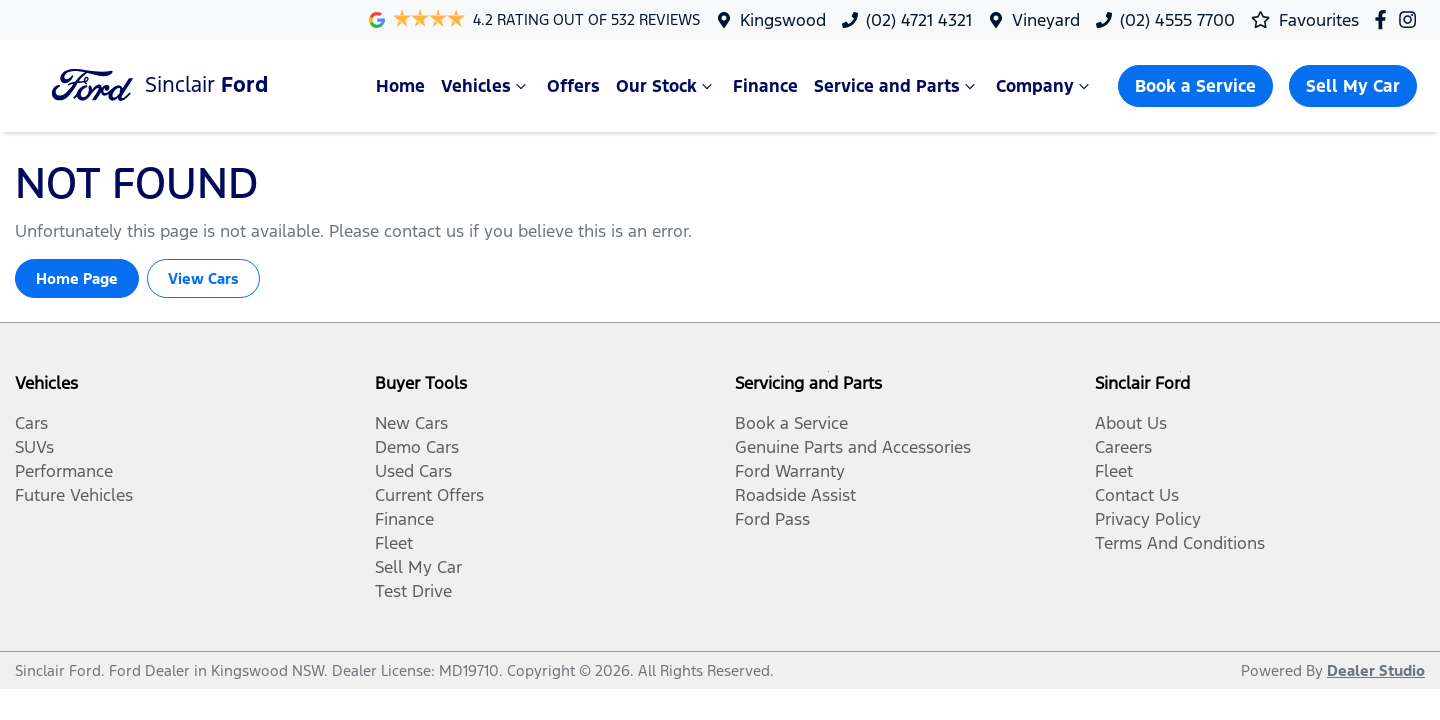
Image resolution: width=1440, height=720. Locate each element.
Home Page (77, 278)
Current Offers (429, 495)
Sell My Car (1353, 86)
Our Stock (666, 86)
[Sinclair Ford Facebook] (1384, 19)
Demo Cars (417, 447)
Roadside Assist (795, 495)
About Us (1131, 423)
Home (400, 86)
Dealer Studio (1376, 670)
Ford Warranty (790, 471)
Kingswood (783, 20)
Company (1045, 86)
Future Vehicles (74, 495)
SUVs (34, 447)
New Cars (411, 423)
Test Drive (413, 591)
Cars (31, 423)
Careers (1123, 447)
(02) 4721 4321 (919, 20)
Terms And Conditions (1180, 543)
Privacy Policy (1148, 519)
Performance (64, 471)
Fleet (394, 543)
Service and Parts (897, 86)
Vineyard (1046, 20)
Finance (765, 86)
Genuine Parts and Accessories (853, 447)
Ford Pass (772, 519)
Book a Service (1195, 86)
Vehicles (486, 86)
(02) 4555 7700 (1177, 20)
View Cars (203, 278)
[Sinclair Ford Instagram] (1411, 19)
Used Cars (413, 471)
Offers (573, 86)
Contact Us (1137, 495)
